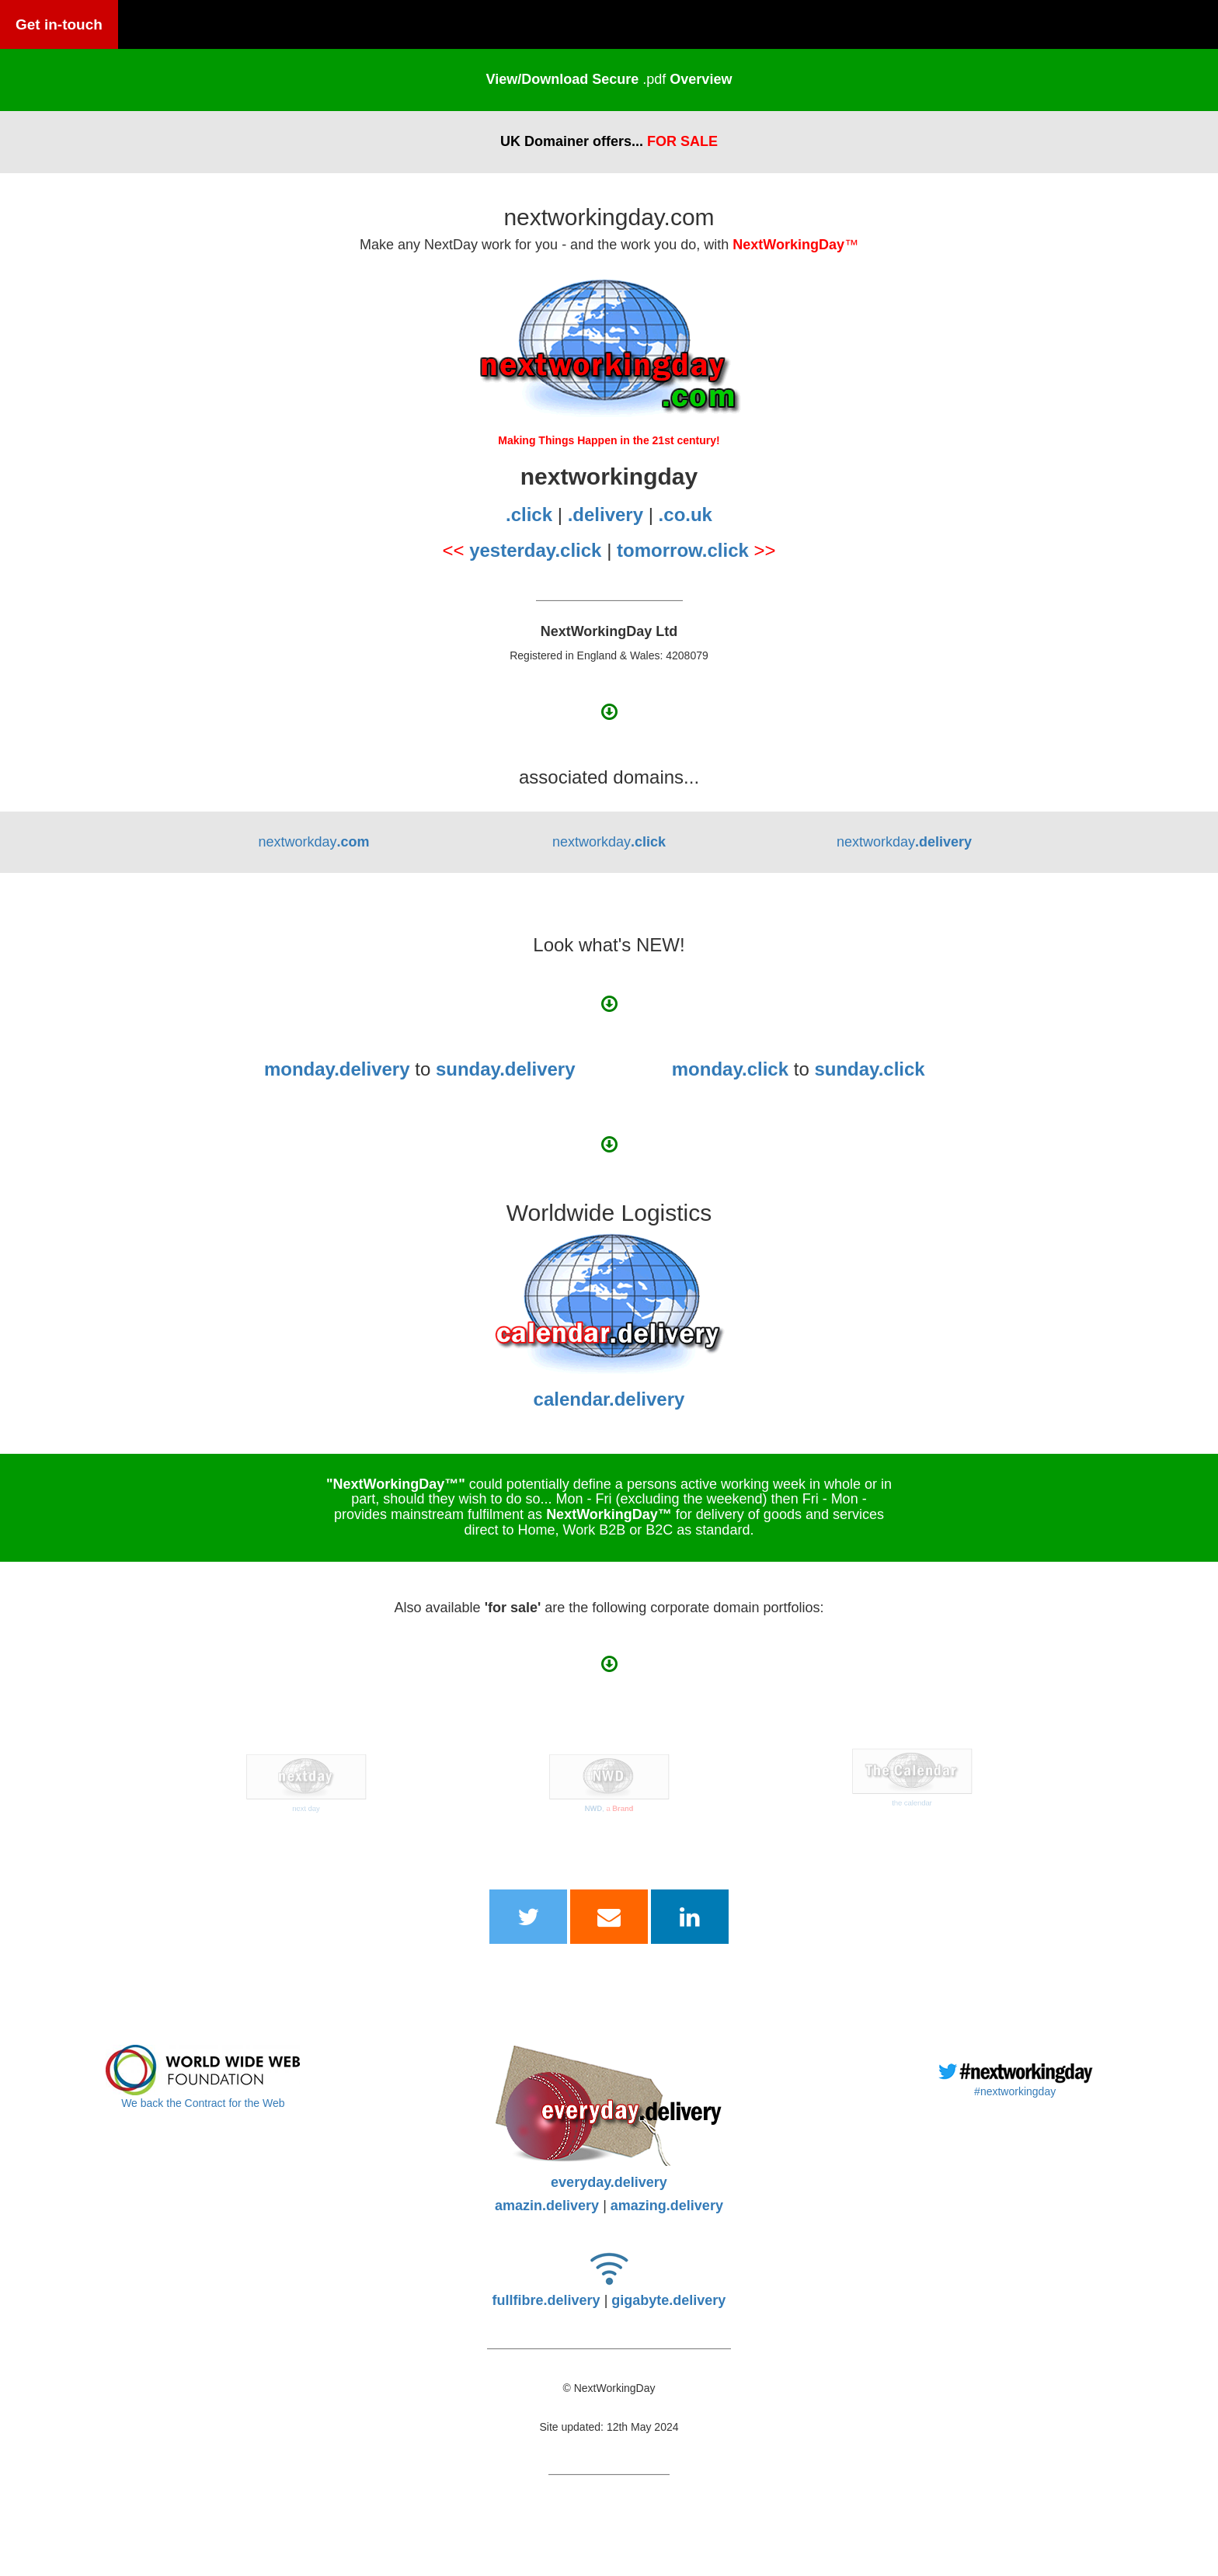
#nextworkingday (1015, 2091)
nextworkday (313, 842)
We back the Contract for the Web (202, 2103)
